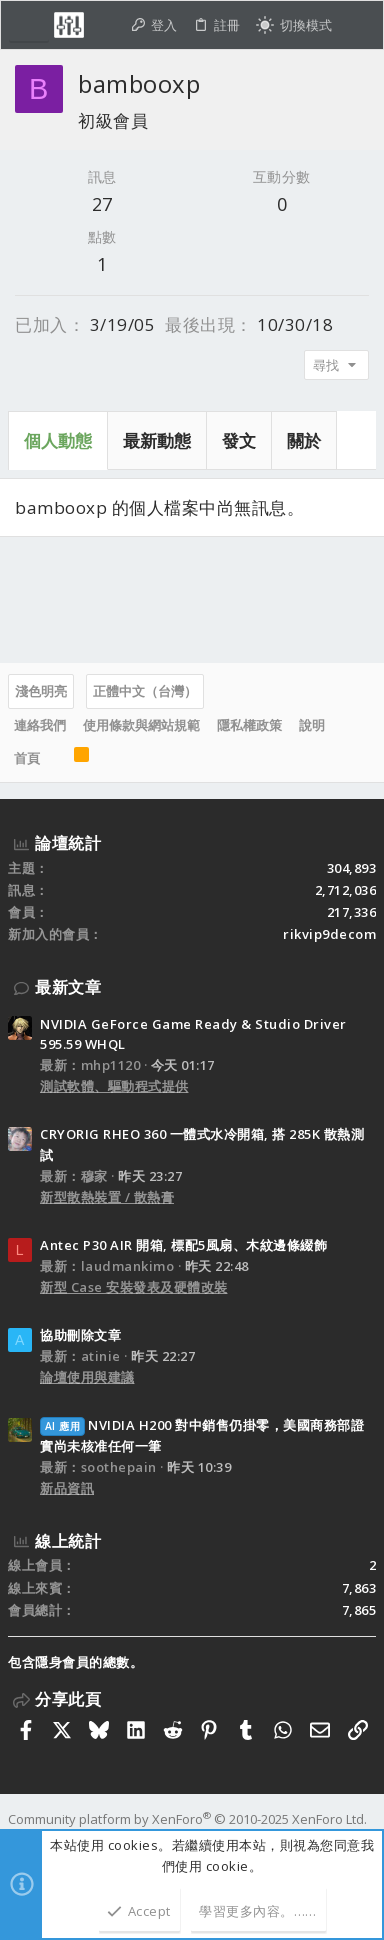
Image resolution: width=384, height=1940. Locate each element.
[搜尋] (357, 25)
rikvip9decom (329, 934)
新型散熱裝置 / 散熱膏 (107, 1197)
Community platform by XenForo (187, 1819)
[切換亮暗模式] (294, 25)
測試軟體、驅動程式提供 (114, 1086)
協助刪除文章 (80, 1335)
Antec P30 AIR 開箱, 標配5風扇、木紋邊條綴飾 (183, 1245)
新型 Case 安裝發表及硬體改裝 (134, 1287)
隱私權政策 (249, 725)
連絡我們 (40, 725)
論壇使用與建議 (87, 1377)
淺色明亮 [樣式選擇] (41, 691)
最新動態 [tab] (157, 440)
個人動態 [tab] (58, 440)
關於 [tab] (304, 440)
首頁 (27, 758)
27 (102, 204)
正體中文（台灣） (145, 691)
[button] (29, 25)
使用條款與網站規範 (141, 725)
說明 (312, 725)
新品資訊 (67, 1488)
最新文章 (68, 987)
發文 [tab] (239, 440)
